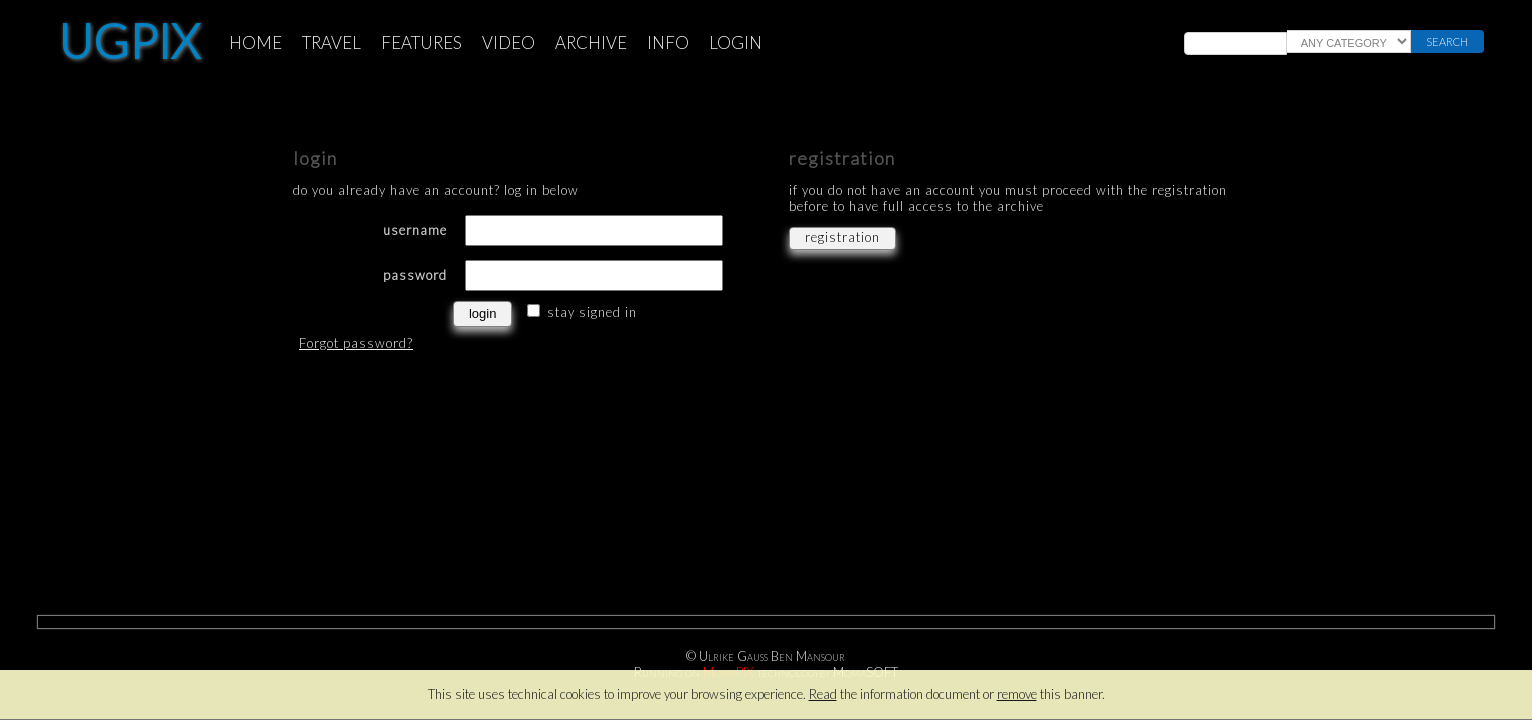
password (415, 275)
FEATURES (421, 42)
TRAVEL (331, 42)
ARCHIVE (591, 42)
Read (823, 694)
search (1447, 41)
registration (842, 237)
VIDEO (508, 42)
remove (1017, 694)
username (415, 230)
